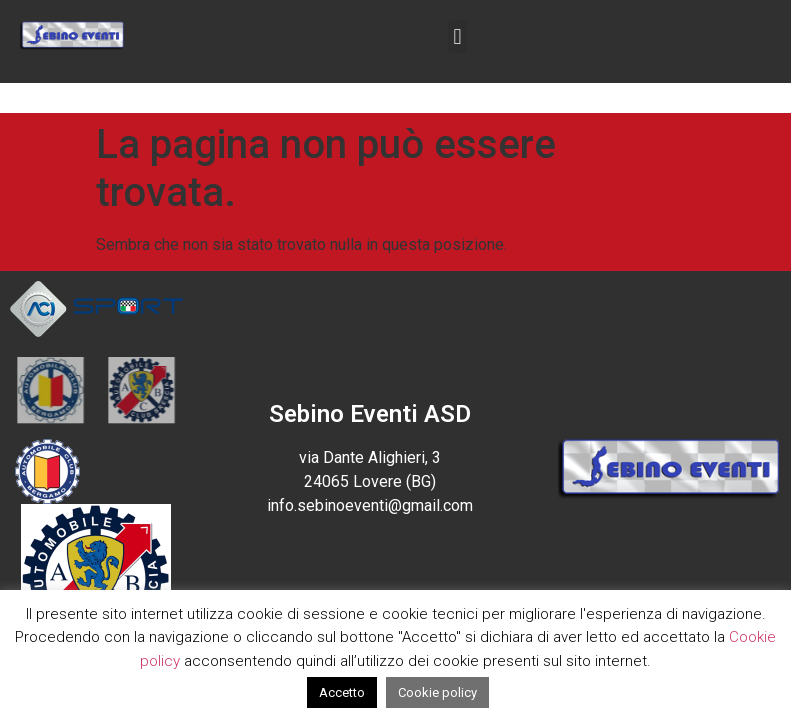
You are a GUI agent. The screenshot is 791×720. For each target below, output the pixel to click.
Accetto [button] (342, 692)
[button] (457, 36)
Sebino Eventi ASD (370, 414)
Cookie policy (437, 692)
